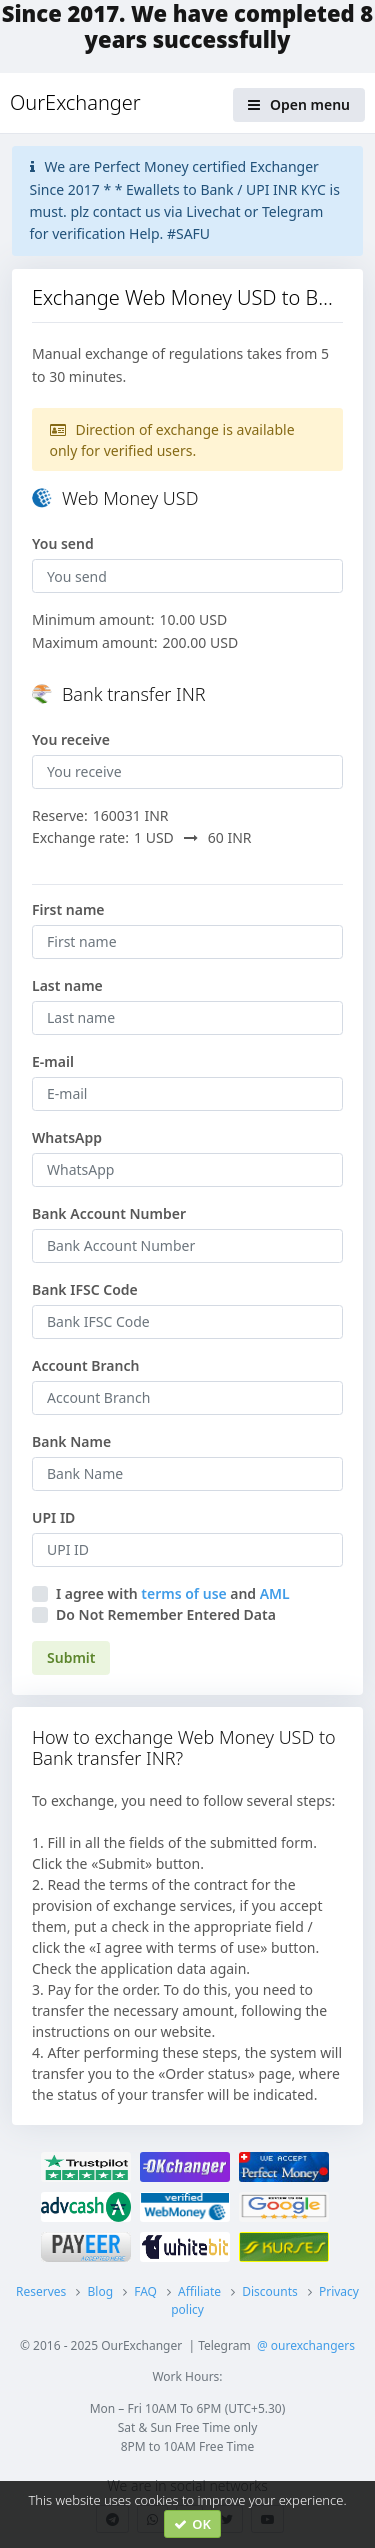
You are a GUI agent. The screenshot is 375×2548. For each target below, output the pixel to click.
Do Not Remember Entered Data (166, 1614)
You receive (71, 739)
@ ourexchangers (306, 2345)
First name (68, 909)
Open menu (299, 104)
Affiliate (199, 2291)
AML (275, 1593)
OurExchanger (75, 102)
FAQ (145, 2291)
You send (63, 543)
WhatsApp (67, 1137)
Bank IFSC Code (85, 1289)
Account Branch (85, 1365)
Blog (100, 2291)
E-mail (53, 1061)
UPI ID (53, 1517)
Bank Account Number (109, 1213)
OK (192, 2524)
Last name (67, 985)
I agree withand (173, 1593)
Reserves (41, 2291)
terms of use (183, 1593)
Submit (71, 1657)
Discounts (270, 2291)
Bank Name (71, 1441)
